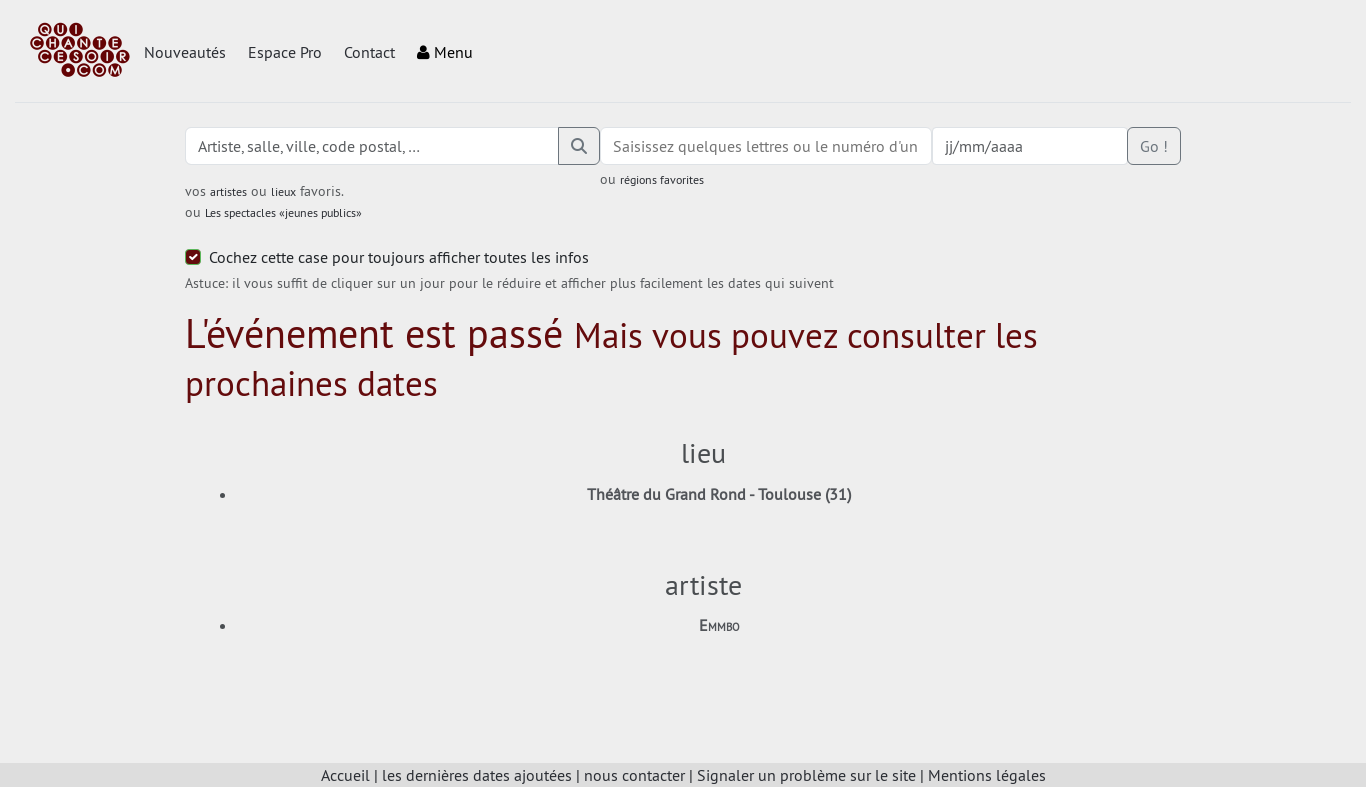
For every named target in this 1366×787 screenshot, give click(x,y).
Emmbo (719, 625)
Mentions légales (987, 775)
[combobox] (766, 146)
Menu (445, 52)
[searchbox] (766, 146)
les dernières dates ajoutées (477, 775)
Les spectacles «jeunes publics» (283, 212)
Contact (369, 52)
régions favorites (662, 179)
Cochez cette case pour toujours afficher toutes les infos (399, 257)
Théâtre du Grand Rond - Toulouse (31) (719, 494)
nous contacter (634, 775)
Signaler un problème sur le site (806, 775)
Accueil (345, 775)
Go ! (1154, 146)
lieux (283, 191)
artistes (228, 191)
